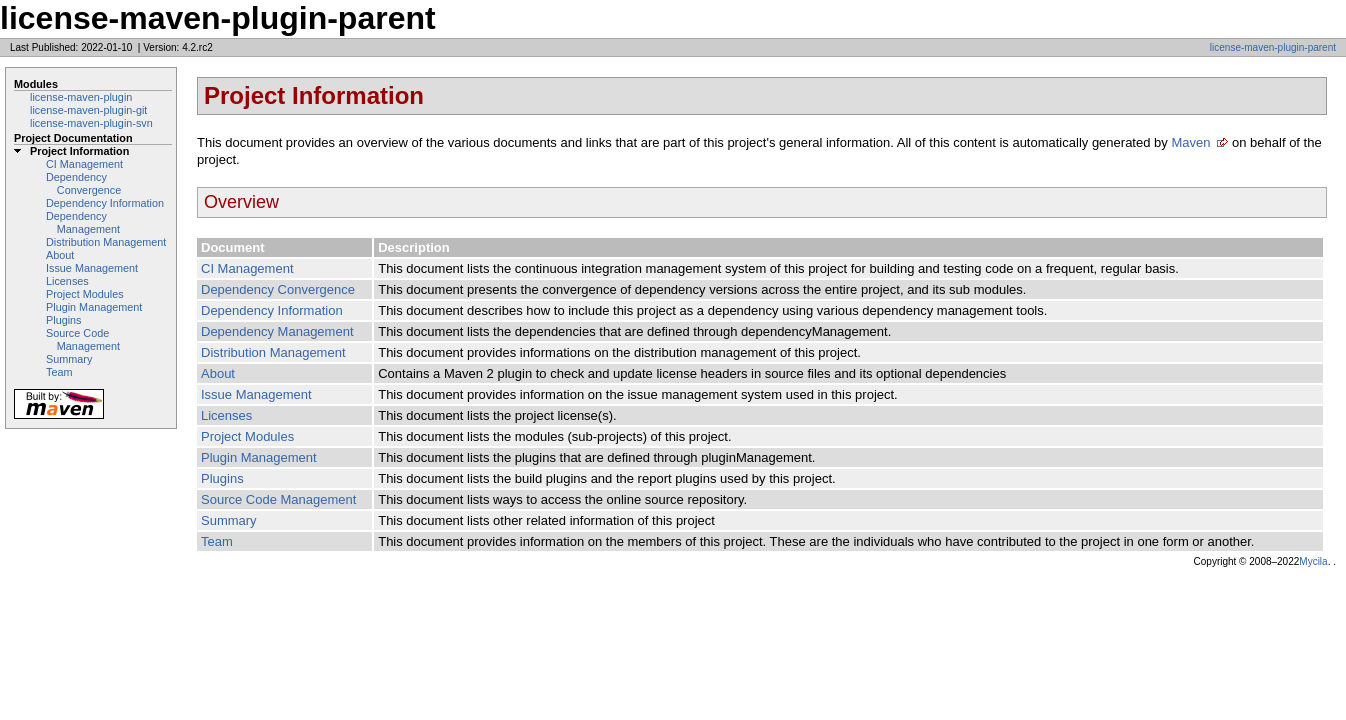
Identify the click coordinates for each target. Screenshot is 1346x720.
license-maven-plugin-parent (1273, 47)
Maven (1190, 142)
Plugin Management (94, 307)
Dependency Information (105, 203)
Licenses (67, 281)
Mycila (1313, 561)
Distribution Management (106, 242)
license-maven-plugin (81, 97)
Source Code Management (83, 339)
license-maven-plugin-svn (91, 123)
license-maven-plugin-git (88, 110)
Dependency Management (83, 222)
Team (59, 372)
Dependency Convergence (83, 183)
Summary (69, 359)
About (60, 255)
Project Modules (85, 294)
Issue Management (92, 268)
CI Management (84, 164)
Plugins (64, 320)
